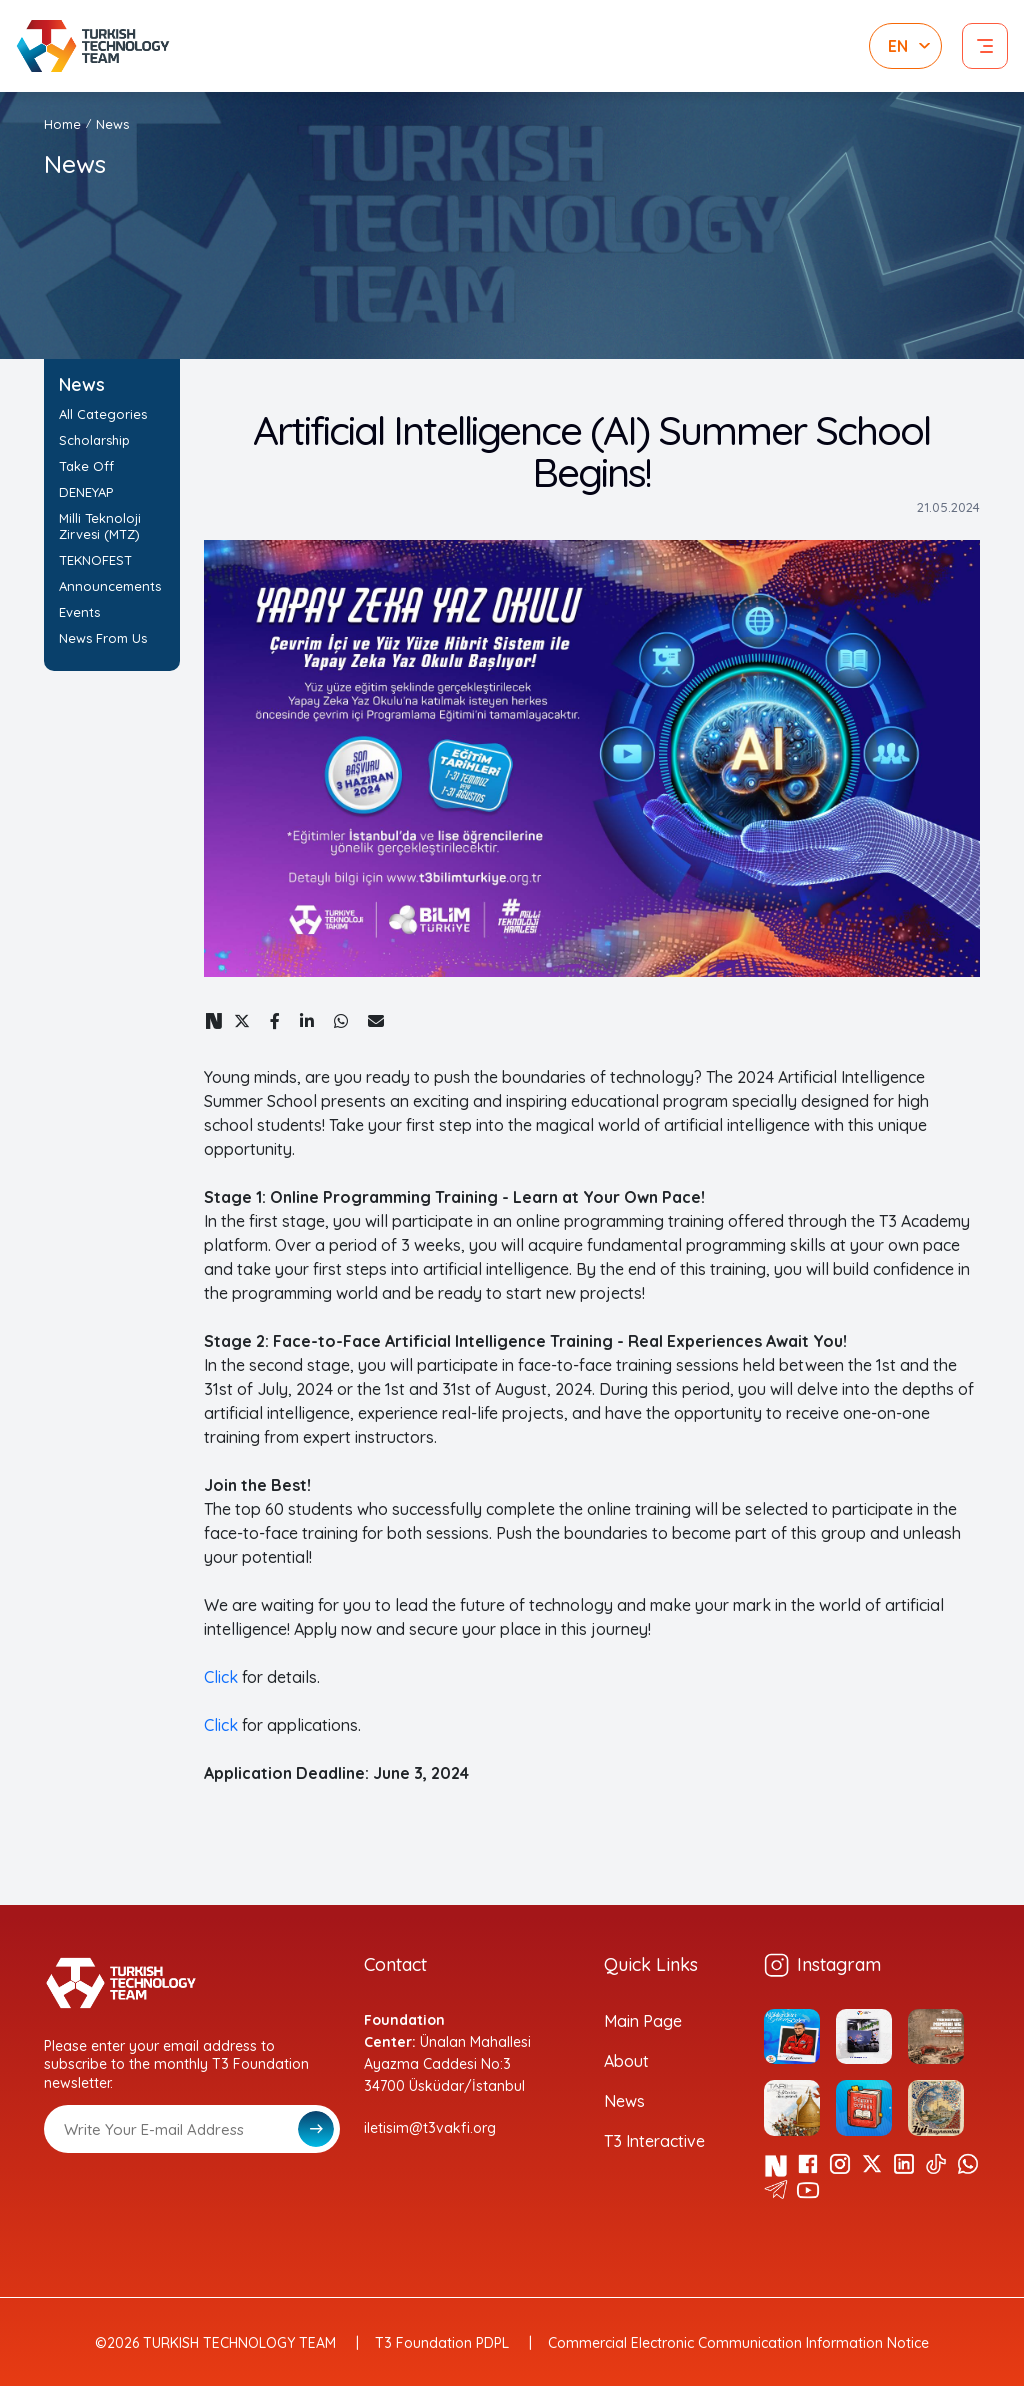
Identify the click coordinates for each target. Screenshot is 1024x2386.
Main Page (643, 2021)
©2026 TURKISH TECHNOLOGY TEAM (215, 2343)
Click (221, 1677)
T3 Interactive (654, 2141)
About (626, 2061)
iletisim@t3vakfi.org (430, 2128)
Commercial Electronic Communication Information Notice (738, 2343)
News (112, 124)
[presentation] (196, 2202)
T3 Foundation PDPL (442, 2343)
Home (62, 124)
